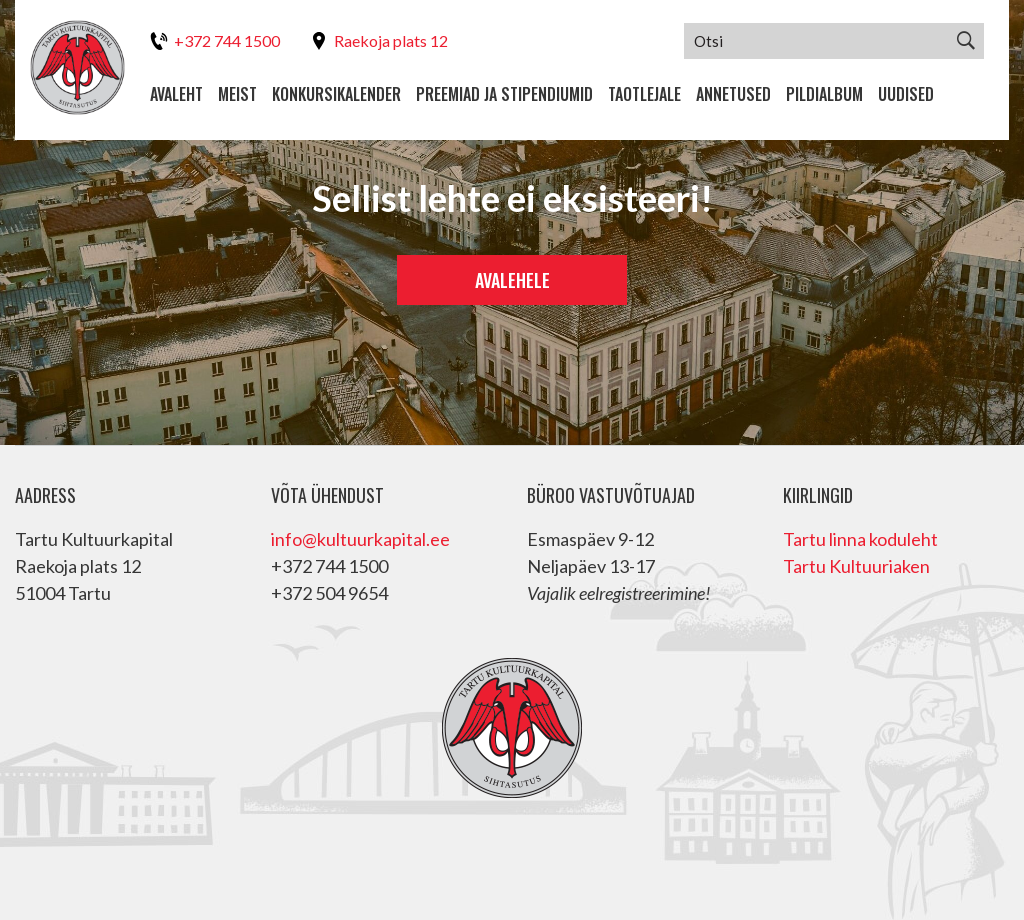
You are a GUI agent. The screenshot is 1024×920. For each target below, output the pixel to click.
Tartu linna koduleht (860, 539)
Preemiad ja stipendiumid (504, 94)
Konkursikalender (336, 94)
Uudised (906, 94)
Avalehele (512, 280)
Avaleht (176, 94)
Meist (237, 94)
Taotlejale (644, 94)
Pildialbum (824, 94)
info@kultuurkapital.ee (360, 539)
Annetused (733, 94)
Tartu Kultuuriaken (856, 566)
